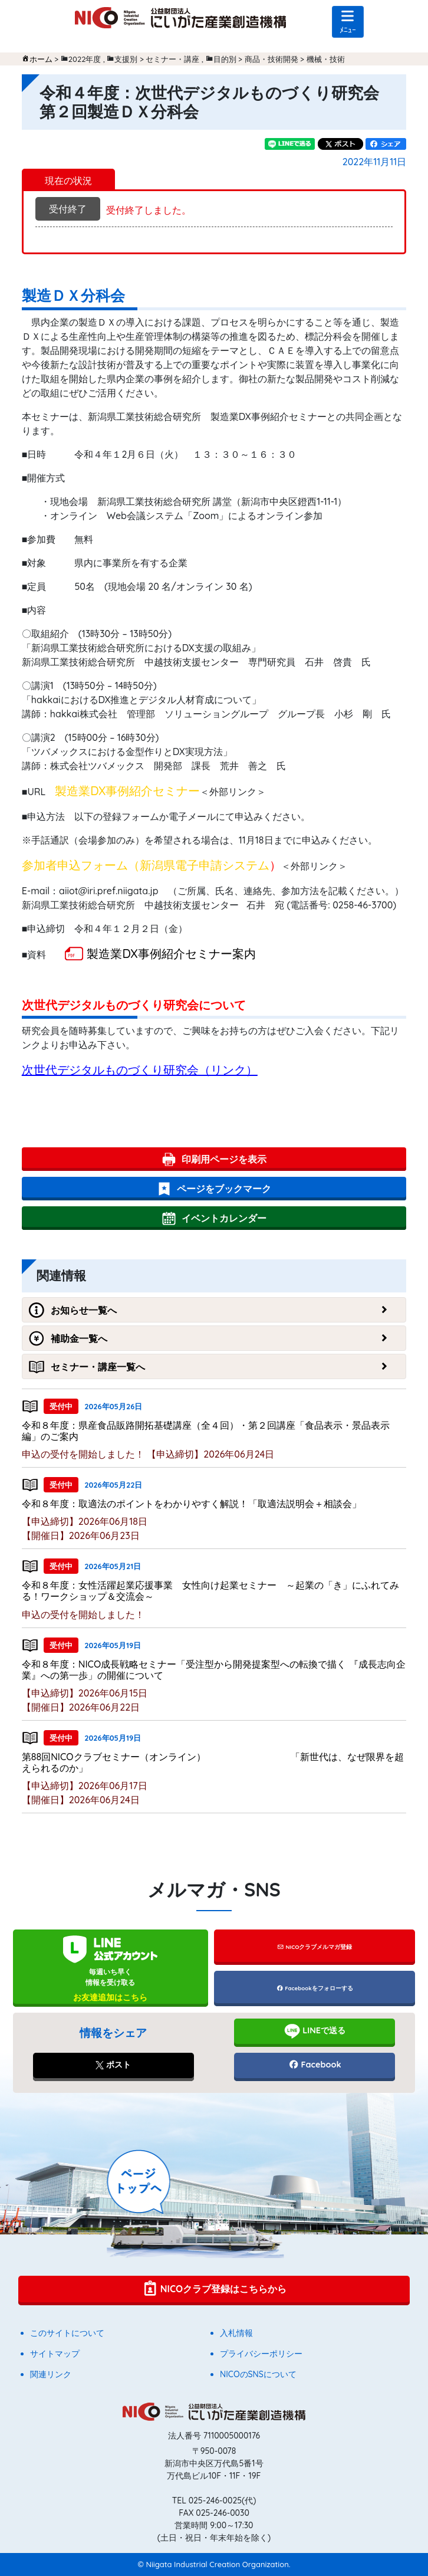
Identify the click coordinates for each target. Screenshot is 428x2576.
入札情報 (236, 2333)
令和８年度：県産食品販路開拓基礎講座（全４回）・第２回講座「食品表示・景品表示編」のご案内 (206, 1430)
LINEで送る (314, 2031)
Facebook (314, 2064)
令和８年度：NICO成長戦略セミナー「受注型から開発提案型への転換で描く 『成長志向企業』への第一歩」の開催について (214, 1669)
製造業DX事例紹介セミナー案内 (171, 953)
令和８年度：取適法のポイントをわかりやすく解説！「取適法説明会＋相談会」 (191, 1503)
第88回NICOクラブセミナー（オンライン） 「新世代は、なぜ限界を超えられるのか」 (213, 1762)
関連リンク (50, 2374)
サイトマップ (55, 2353)
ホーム (40, 59)
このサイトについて (67, 2333)
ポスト (113, 2064)
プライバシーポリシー (261, 2353)
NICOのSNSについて (258, 2374)
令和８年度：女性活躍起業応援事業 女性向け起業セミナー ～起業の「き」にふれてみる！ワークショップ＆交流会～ (210, 1590)
